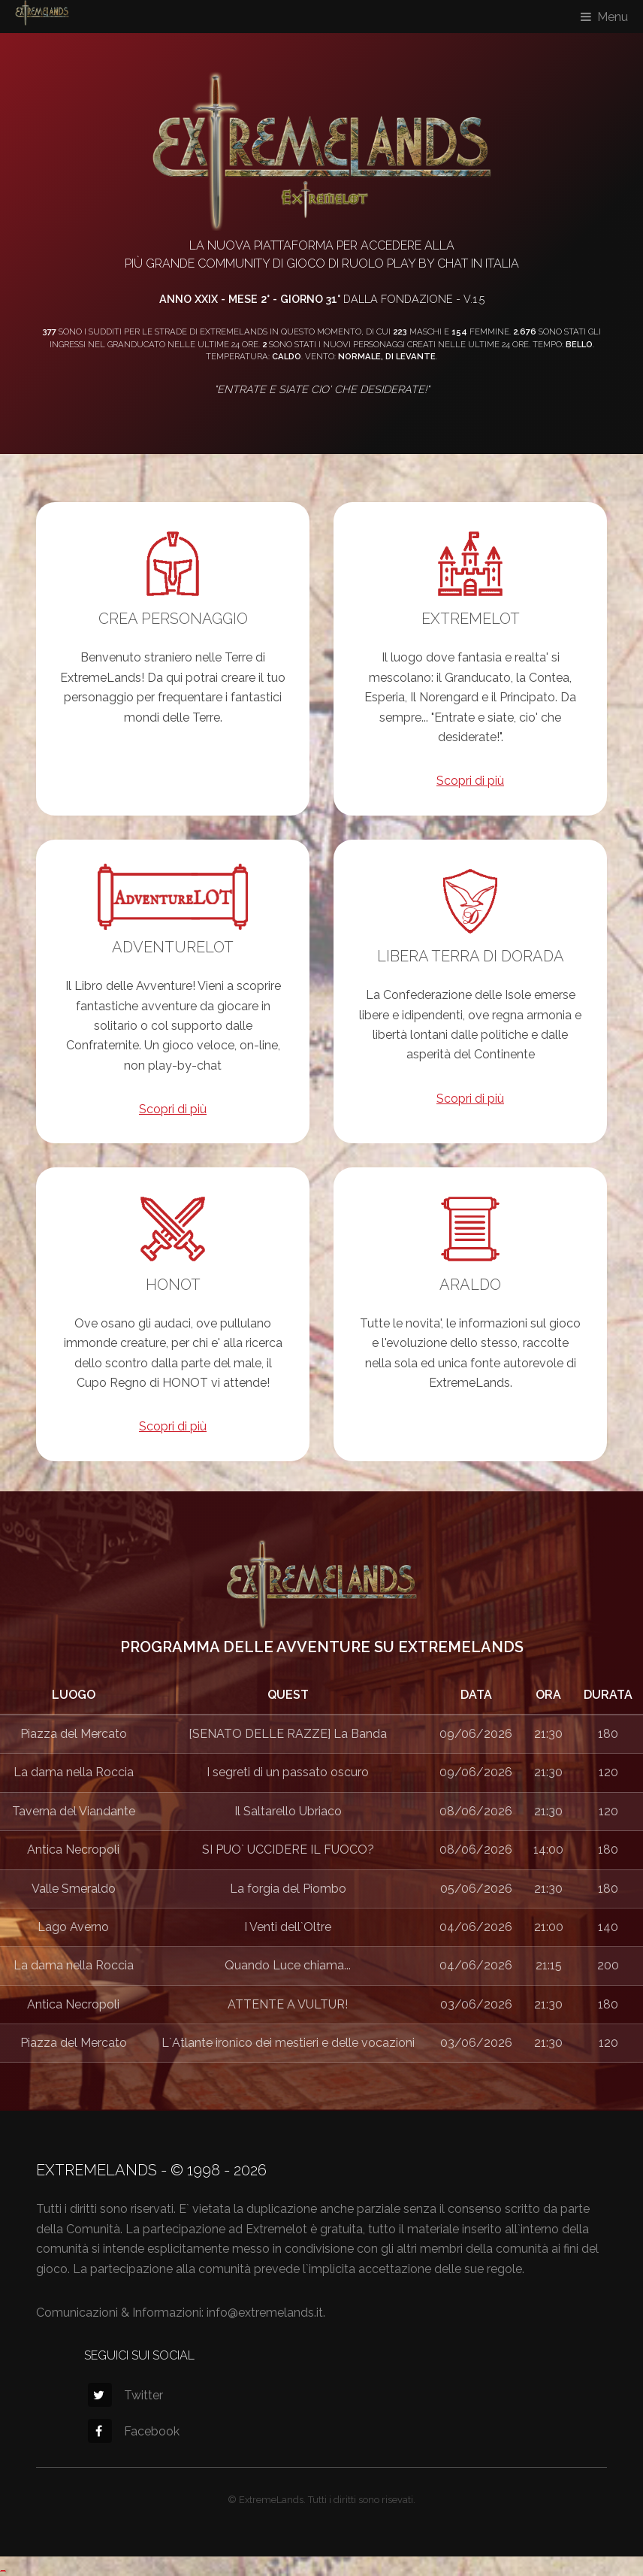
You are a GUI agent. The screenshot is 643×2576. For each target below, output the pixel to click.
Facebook (134, 2431)
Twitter (125, 2395)
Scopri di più (470, 780)
